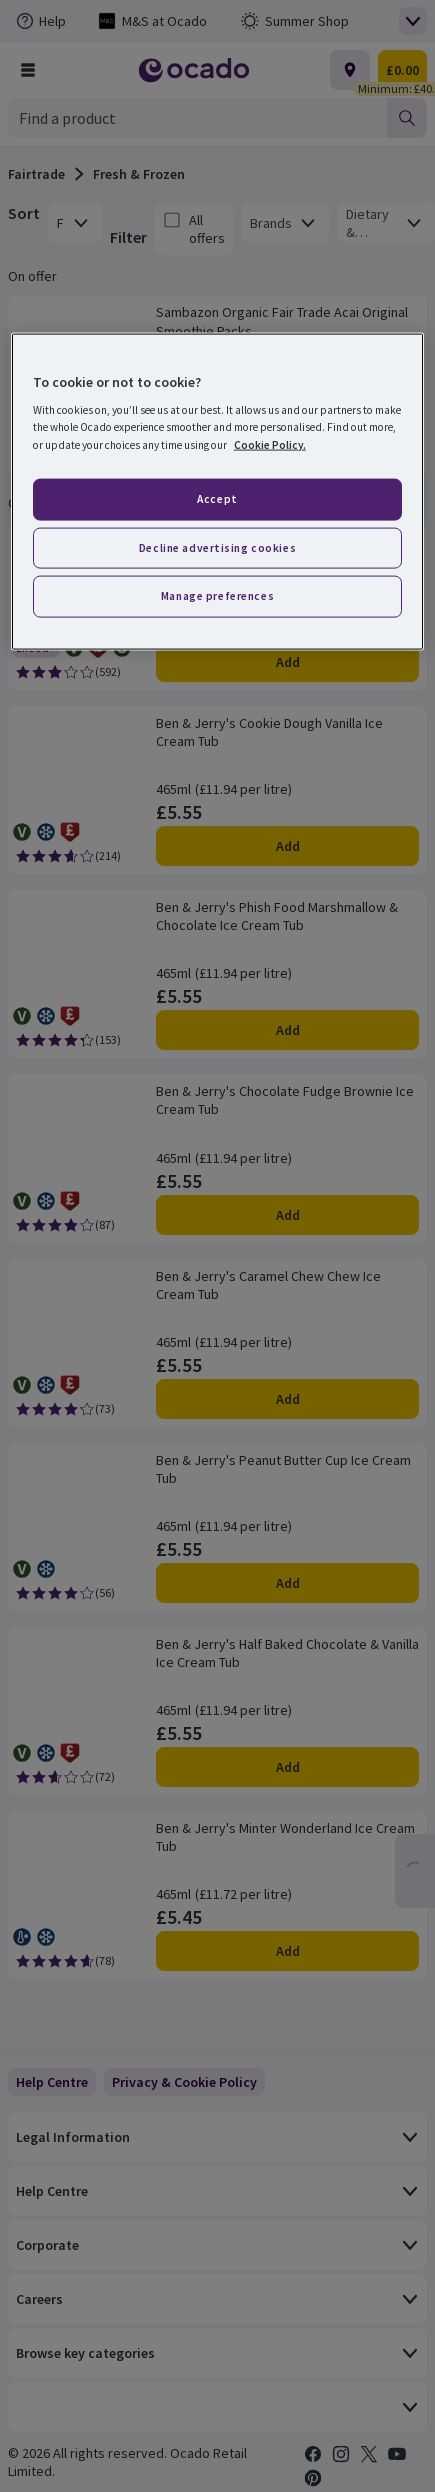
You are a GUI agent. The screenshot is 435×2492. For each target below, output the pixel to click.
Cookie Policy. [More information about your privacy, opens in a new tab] (270, 444)
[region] (217, 491)
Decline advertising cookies (217, 547)
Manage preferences (217, 596)
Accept (217, 498)
